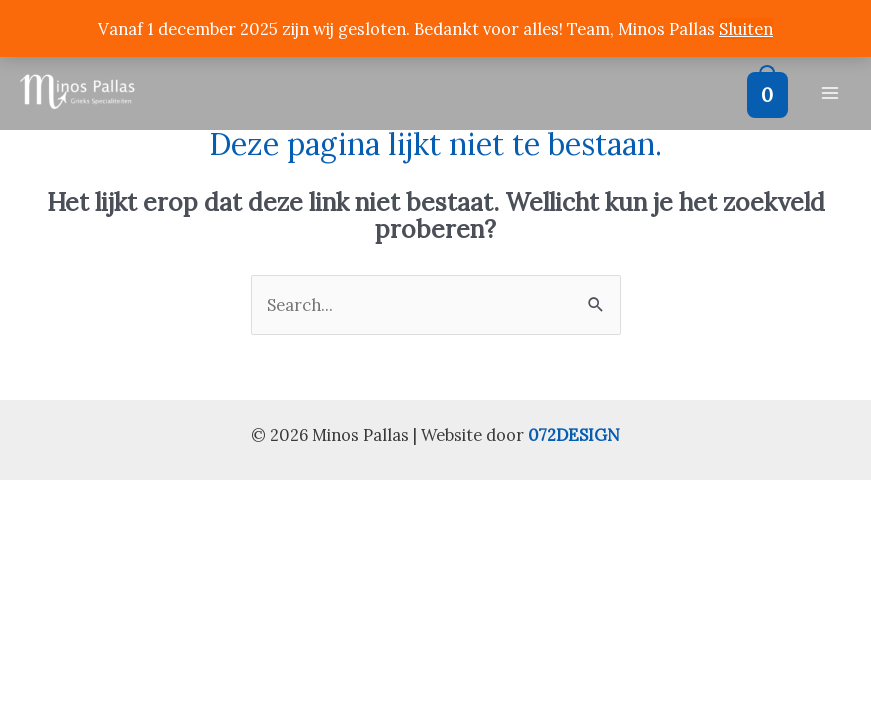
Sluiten (746, 28)
